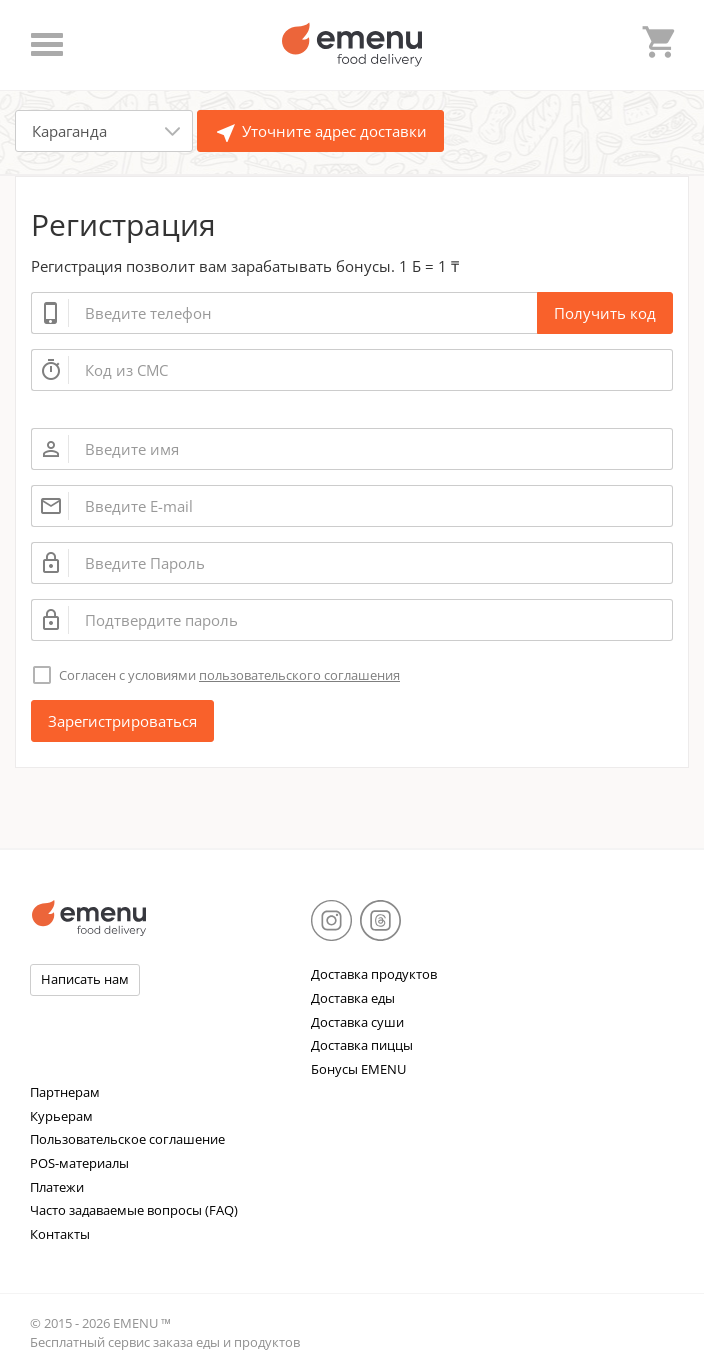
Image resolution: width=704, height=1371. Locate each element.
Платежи (57, 1187)
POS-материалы (79, 1163)
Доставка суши (357, 1022)
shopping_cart (657, 39)
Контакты (60, 1234)
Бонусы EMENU (358, 1069)
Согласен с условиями (229, 675)
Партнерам (65, 1092)
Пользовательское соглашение (127, 1139)
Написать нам (85, 979)
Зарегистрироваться (122, 721)
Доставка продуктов (374, 974)
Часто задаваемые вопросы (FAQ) (134, 1210)
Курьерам (61, 1116)
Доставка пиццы (362, 1045)
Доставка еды (353, 998)
